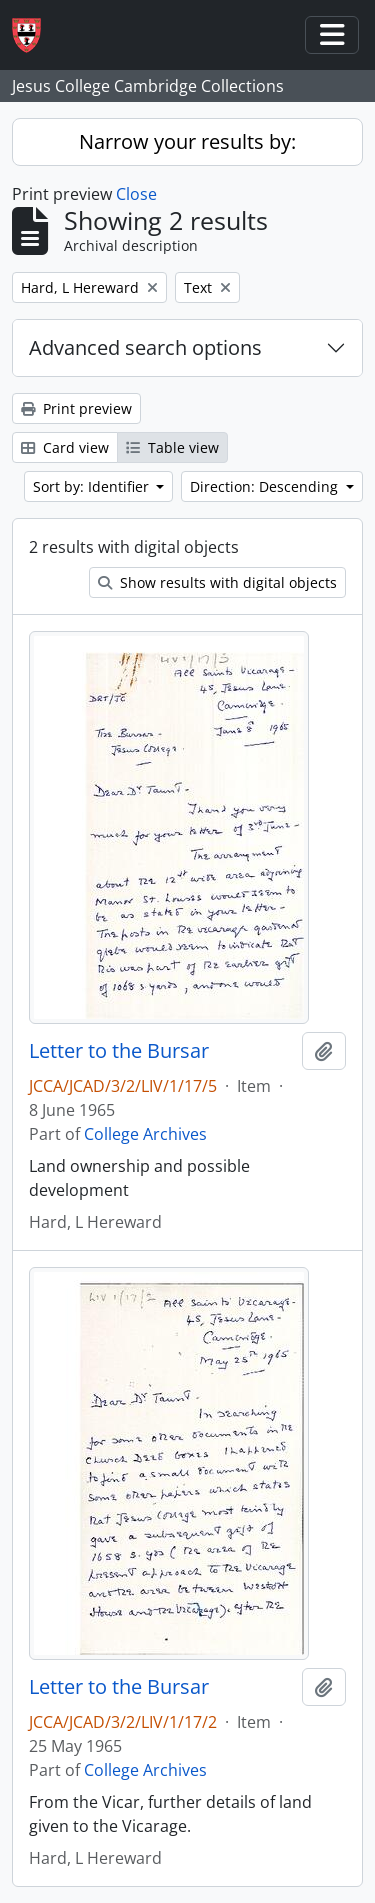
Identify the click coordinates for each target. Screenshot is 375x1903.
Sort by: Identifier (93, 486)
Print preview (76, 408)
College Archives (145, 1134)
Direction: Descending (266, 486)
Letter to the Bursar (119, 1051)
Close (136, 194)
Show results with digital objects (217, 582)
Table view (172, 447)
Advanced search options (145, 347)
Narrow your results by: (187, 141)
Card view (65, 447)
